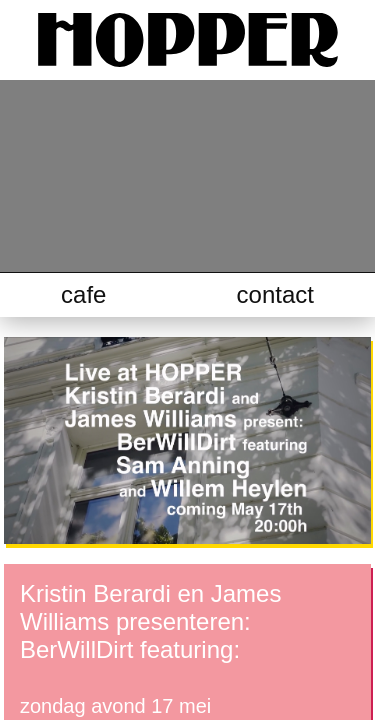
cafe (83, 294)
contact (275, 294)
